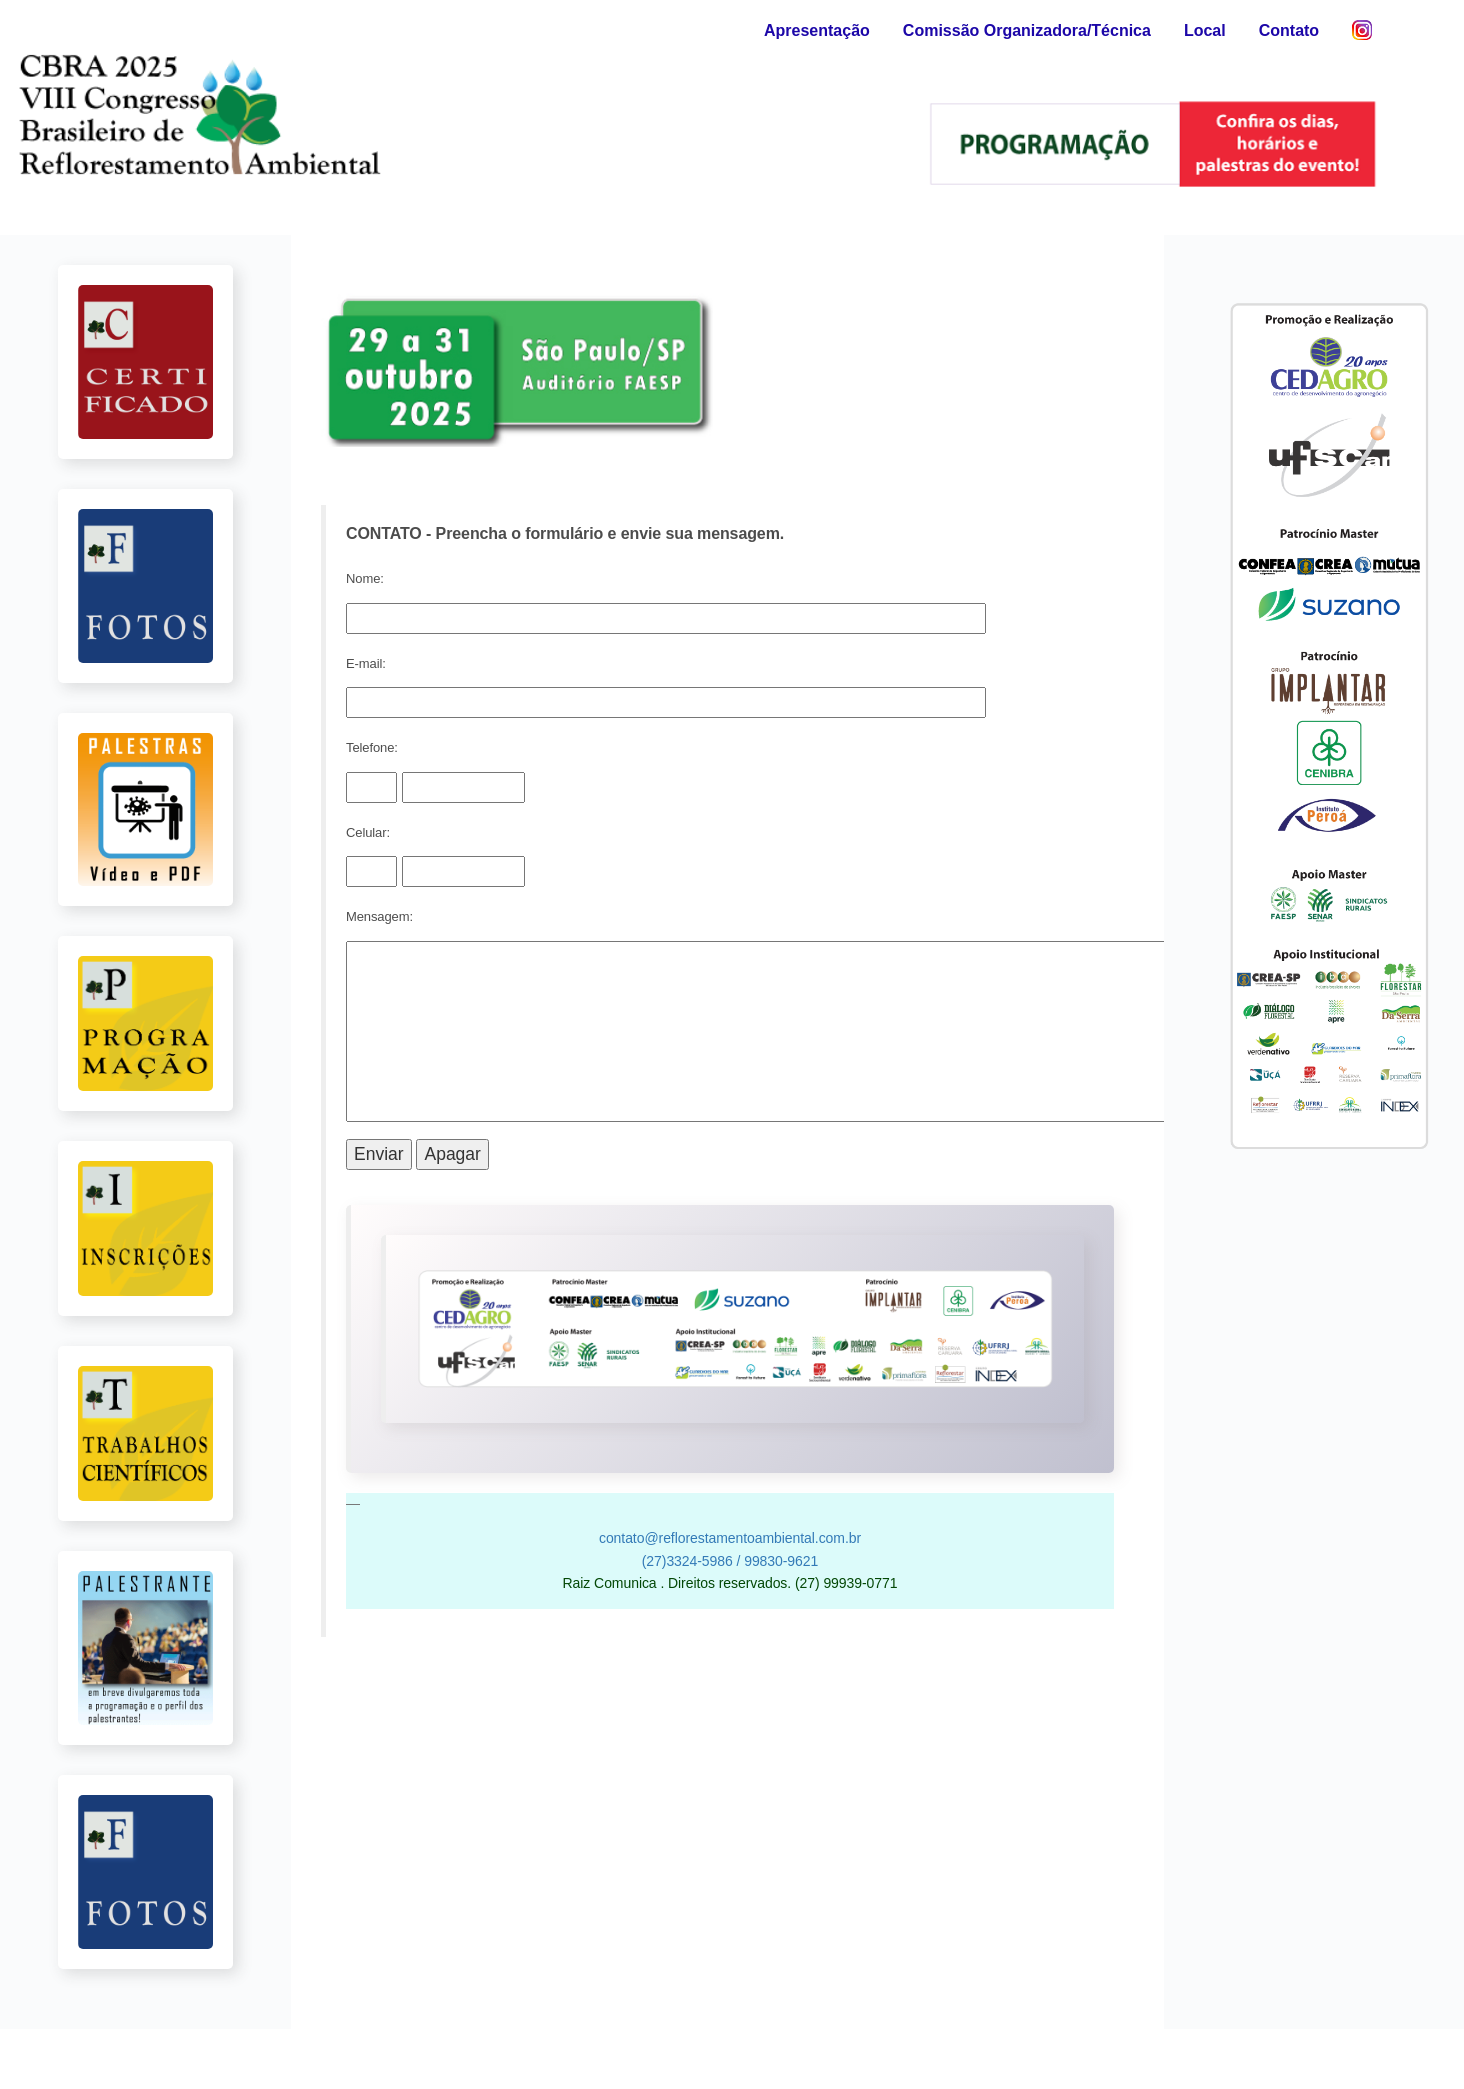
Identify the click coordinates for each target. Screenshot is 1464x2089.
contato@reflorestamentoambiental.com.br (730, 1538)
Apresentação (817, 30)
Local (1205, 30)
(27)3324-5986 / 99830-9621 (730, 1561)
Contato (1289, 30)
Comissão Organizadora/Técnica (1027, 30)
